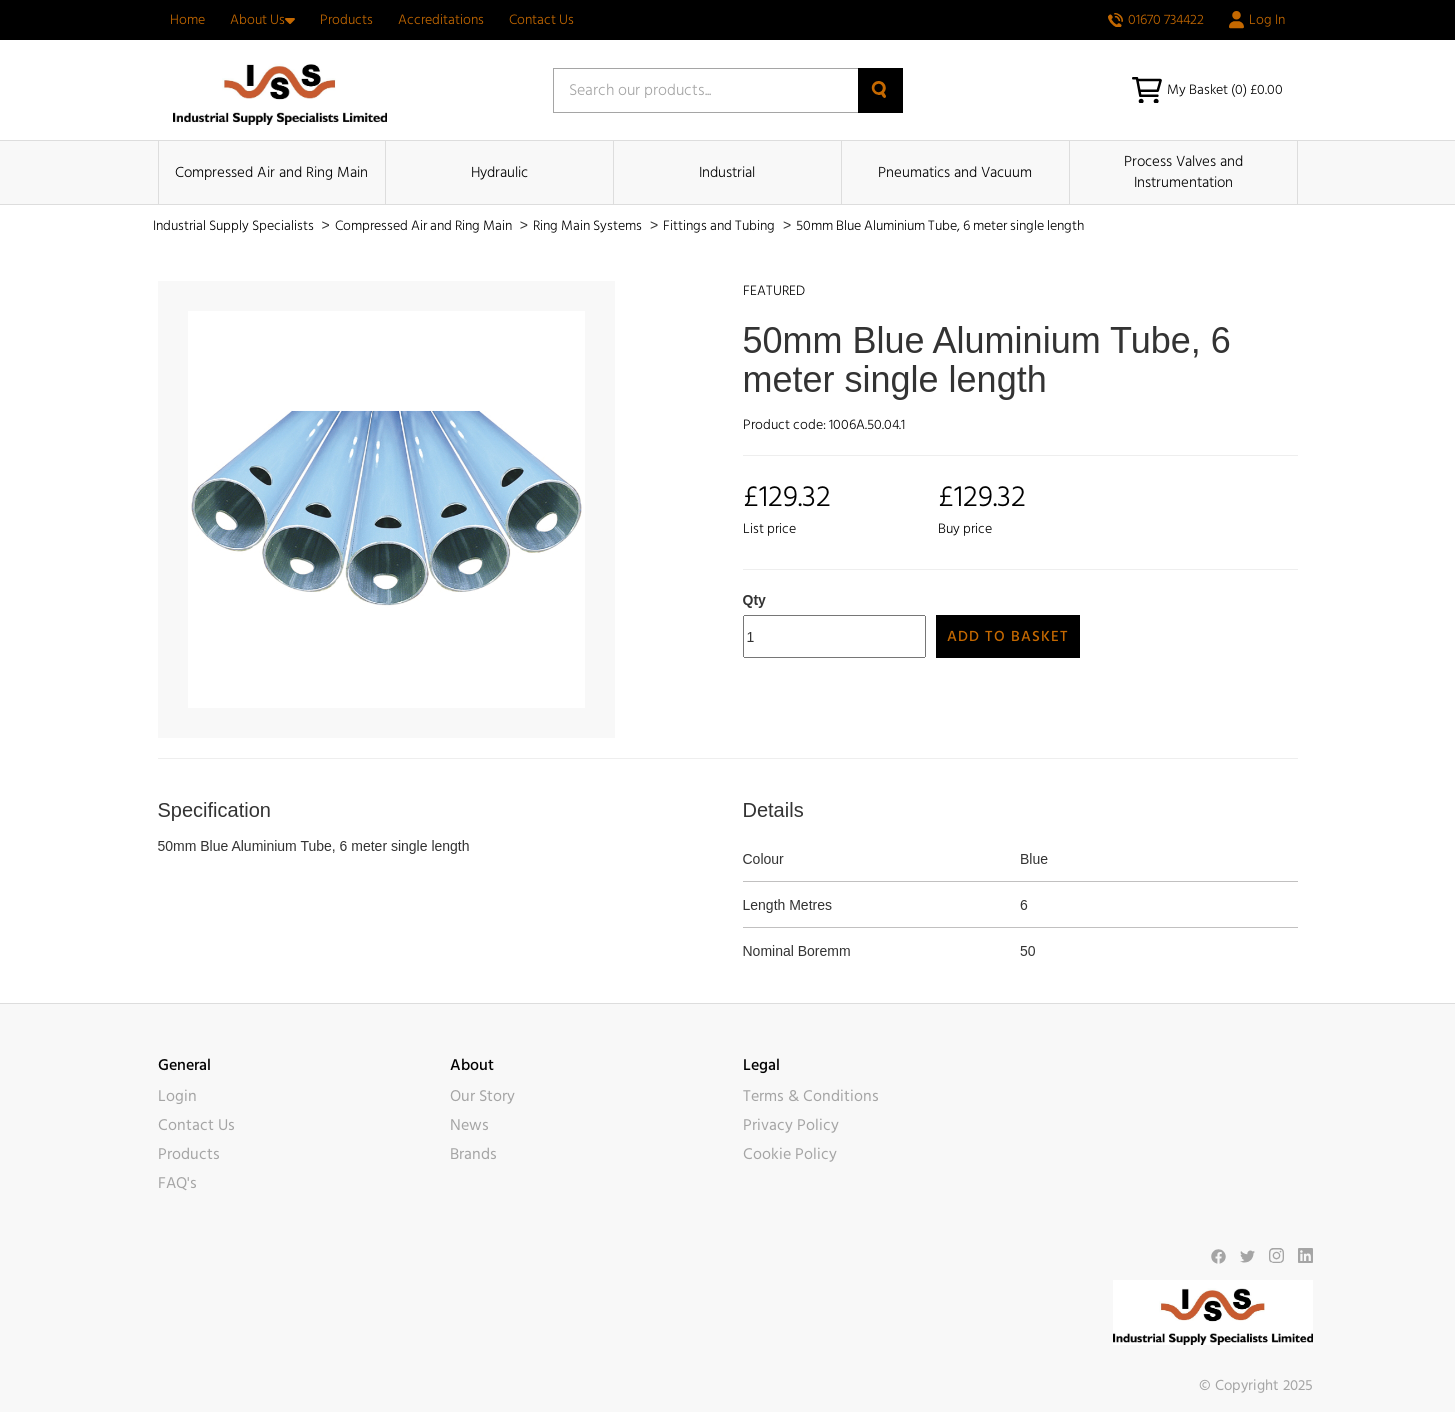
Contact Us (541, 20)
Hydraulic (499, 172)
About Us (262, 20)
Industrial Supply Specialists (235, 226)
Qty (754, 600)
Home (187, 20)
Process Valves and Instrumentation (1183, 172)
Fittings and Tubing (720, 226)
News (469, 1125)
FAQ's (177, 1183)
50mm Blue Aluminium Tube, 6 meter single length (940, 226)
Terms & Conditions (811, 1096)
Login (177, 1096)
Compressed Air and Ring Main (271, 172)
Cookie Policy (790, 1154)
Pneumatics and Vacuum (955, 172)
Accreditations (441, 20)
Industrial (727, 172)
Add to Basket (1008, 636)
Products (346, 20)
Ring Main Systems (589, 226)
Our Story (482, 1096)
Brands (473, 1154)
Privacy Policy (791, 1125)
